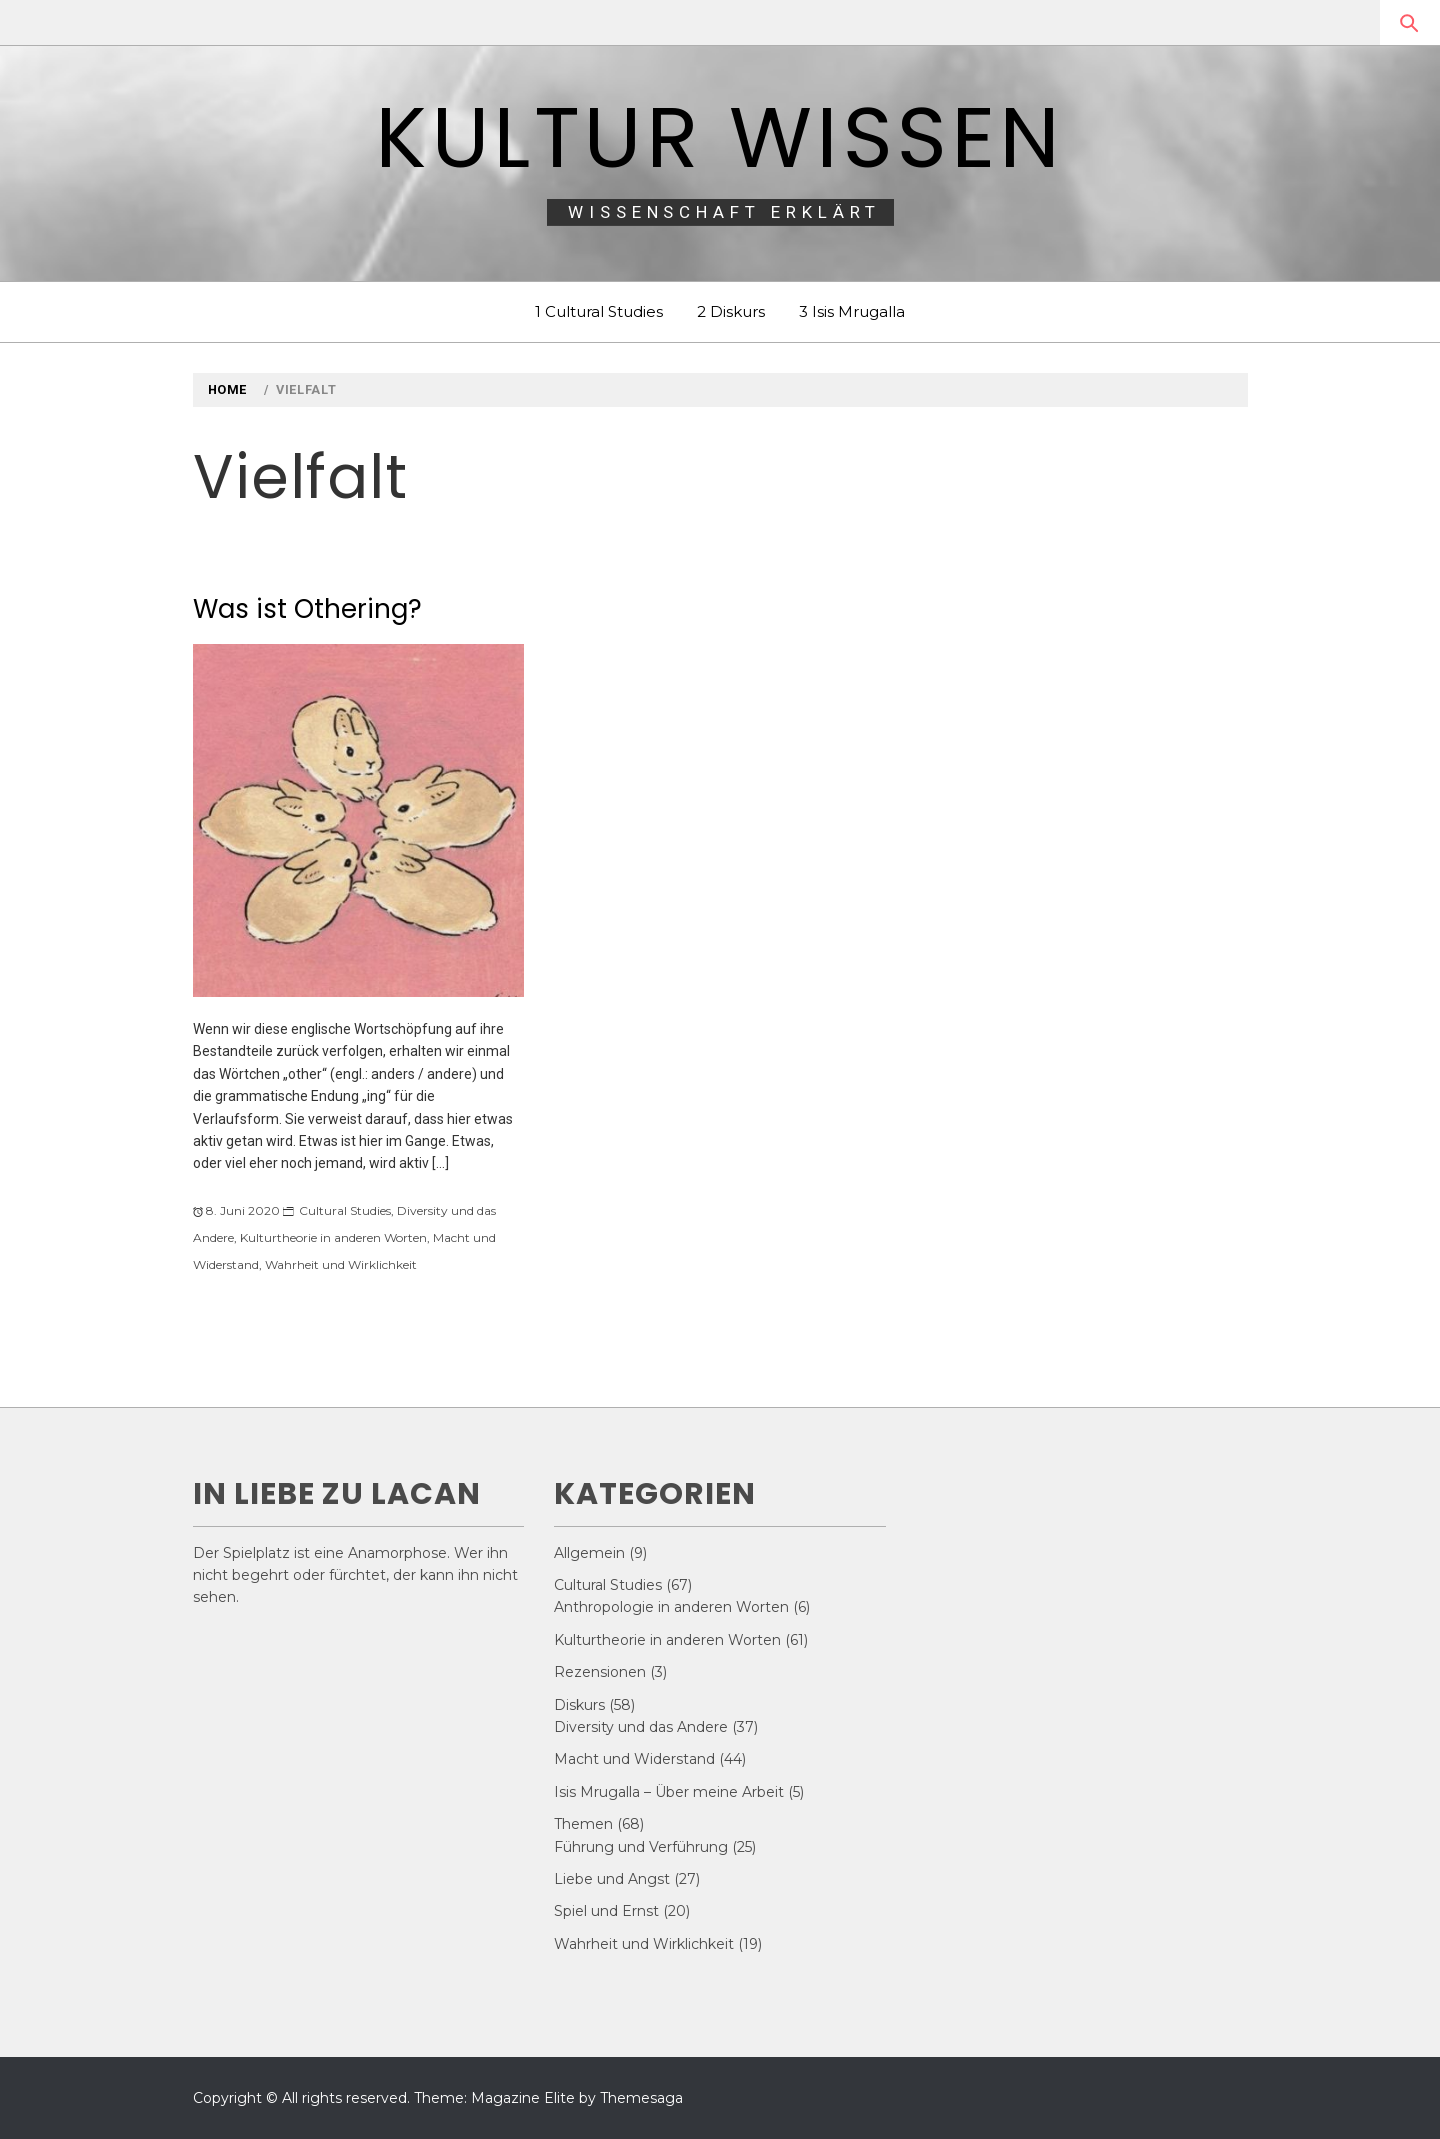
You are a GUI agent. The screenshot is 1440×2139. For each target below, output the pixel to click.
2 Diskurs (731, 311)
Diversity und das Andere (641, 1727)
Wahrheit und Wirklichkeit (341, 1264)
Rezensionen (600, 1672)
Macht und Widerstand (634, 1759)
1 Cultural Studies (599, 311)
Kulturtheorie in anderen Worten (333, 1237)
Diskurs (579, 1705)
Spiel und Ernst (606, 1911)
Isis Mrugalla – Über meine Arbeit (669, 1792)
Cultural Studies (345, 1210)
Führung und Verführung (641, 1847)
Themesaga (641, 2098)
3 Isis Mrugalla (852, 311)
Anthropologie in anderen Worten (671, 1607)
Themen (583, 1824)
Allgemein (589, 1553)
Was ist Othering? (307, 609)
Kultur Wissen (719, 137)
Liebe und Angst (612, 1879)
